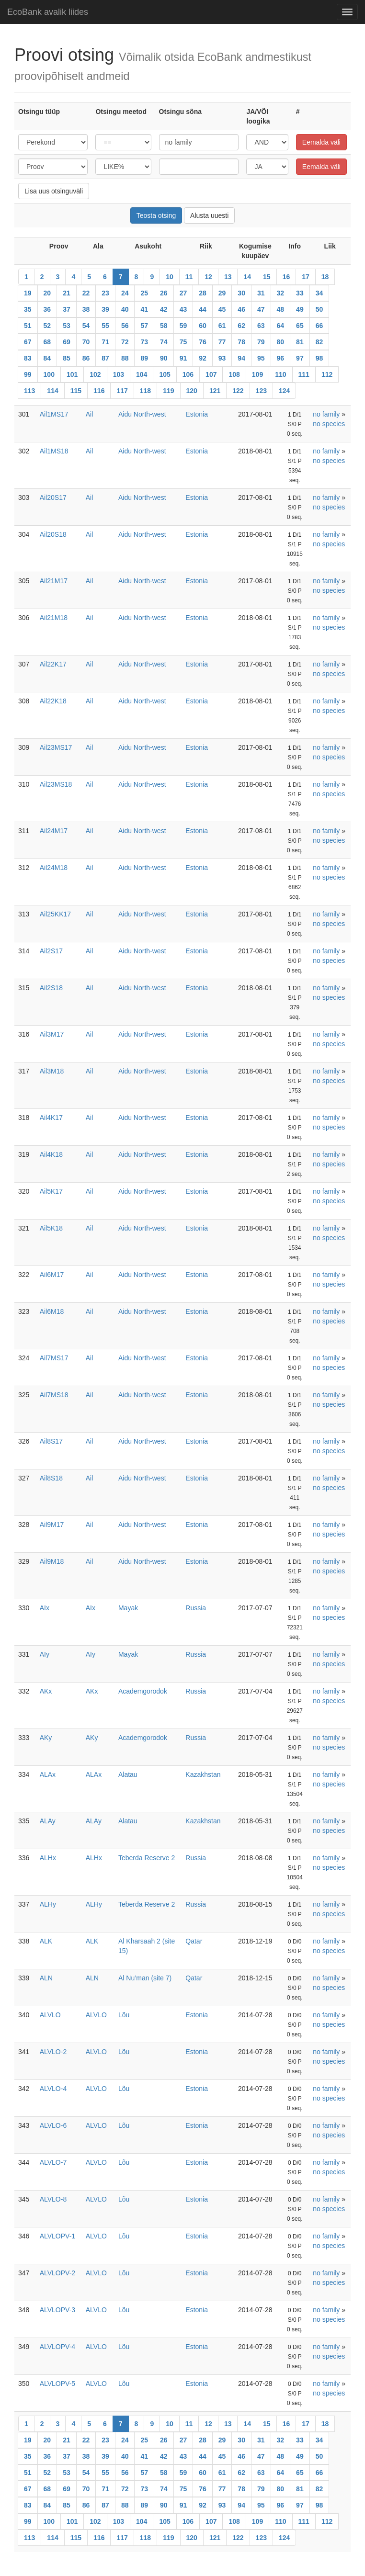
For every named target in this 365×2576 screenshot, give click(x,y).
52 (47, 325)
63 (261, 325)
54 (86, 325)
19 (28, 293)
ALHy (48, 1904)
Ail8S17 (51, 1441)
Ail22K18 (53, 701)
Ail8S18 (51, 1478)
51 (28, 325)
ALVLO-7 (53, 2162)
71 (105, 342)
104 (141, 374)
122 (237, 391)
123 (261, 391)
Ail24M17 (54, 831)
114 (52, 391)
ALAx (48, 1774)
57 (144, 325)
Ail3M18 (52, 1071)
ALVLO (50, 2015)
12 (208, 277)
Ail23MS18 (56, 784)
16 (286, 277)
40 (125, 309)
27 (183, 293)
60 (202, 325)
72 (125, 342)
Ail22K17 (53, 664)
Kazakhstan (202, 1774)
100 (49, 374)
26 (164, 293)
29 (222, 293)
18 (325, 277)
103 (118, 374)
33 (300, 293)
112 (326, 374)
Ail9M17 (52, 1524)
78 (241, 342)
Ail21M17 (54, 581)
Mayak (128, 1608)
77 (222, 342)
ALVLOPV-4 (57, 2346)
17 (305, 277)
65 (300, 325)
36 (47, 309)
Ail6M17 (52, 1274)
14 (247, 277)
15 (267, 277)
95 (261, 358)
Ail (89, 414)
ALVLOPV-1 (57, 2236)
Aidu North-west (142, 414)
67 (28, 342)
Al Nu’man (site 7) (144, 1978)
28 (202, 293)
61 (222, 325)
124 (284, 391)
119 (168, 391)
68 (47, 342)
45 (222, 309)
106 (188, 374)
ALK (46, 1941)
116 (98, 391)
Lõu (123, 2015)
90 (164, 358)
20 (47, 293)
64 (281, 325)
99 (28, 374)
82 (319, 342)
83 (28, 358)
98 (319, 358)
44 (202, 309)
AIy (44, 1654)
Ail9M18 (52, 1561)
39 (105, 309)
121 (214, 391)
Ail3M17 (52, 1034)
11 (189, 277)
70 (86, 342)
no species (329, 424)
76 (202, 342)
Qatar (193, 1941)
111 (303, 374)
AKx (46, 1691)
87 (105, 358)
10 (169, 277)
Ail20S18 (53, 534)
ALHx (48, 1858)
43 (183, 309)
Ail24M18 (54, 867)
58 (164, 325)
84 (47, 358)
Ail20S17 (53, 497)
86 (86, 358)
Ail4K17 (51, 1117)
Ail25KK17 (55, 914)
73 (144, 342)
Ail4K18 (51, 1154)
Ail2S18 (51, 988)
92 (202, 358)
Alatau (127, 1774)
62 (241, 325)
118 (145, 391)
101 (72, 374)
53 (66, 325)
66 (319, 325)
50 (319, 309)
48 (281, 309)
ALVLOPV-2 (57, 2273)
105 (164, 374)
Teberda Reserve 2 (146, 1858)
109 (257, 374)
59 (183, 325)
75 (183, 342)
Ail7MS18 (54, 1395)
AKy (46, 1737)
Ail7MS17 (54, 1358)
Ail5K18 (51, 1228)
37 (66, 309)
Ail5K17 (51, 1191)
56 (125, 325)
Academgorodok (142, 1691)
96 (281, 358)
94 (241, 358)
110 (280, 374)
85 (66, 358)
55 (105, 325)
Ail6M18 (52, 1311)
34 (319, 293)
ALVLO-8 (53, 2199)
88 (125, 358)
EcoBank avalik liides (47, 12)
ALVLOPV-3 (57, 2310)
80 (281, 342)
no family (326, 414)
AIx (44, 1608)
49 (300, 309)
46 (241, 309)
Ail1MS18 (54, 451)
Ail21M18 (54, 617)
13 (228, 277)
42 (164, 309)
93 (222, 358)
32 (281, 293)
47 (261, 309)
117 (121, 391)
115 (75, 391)
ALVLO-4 (53, 2088)
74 (164, 342)
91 (183, 358)
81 (300, 342)
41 (144, 309)
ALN (46, 1978)
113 (29, 391)
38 (86, 309)
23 (105, 293)
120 (191, 391)
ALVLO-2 (53, 2052)
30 (241, 293)
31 (261, 293)
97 (300, 358)
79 (261, 342)
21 (66, 293)
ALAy (48, 1821)
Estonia (196, 414)
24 (125, 293)
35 (28, 309)
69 (66, 342)
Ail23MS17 (56, 747)
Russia (195, 1608)
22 (86, 293)
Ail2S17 (51, 951)
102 (95, 374)
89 (144, 358)
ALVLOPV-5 (57, 2383)
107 (211, 374)
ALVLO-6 (53, 2125)
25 (144, 293)
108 (234, 374)
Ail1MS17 (54, 414)
